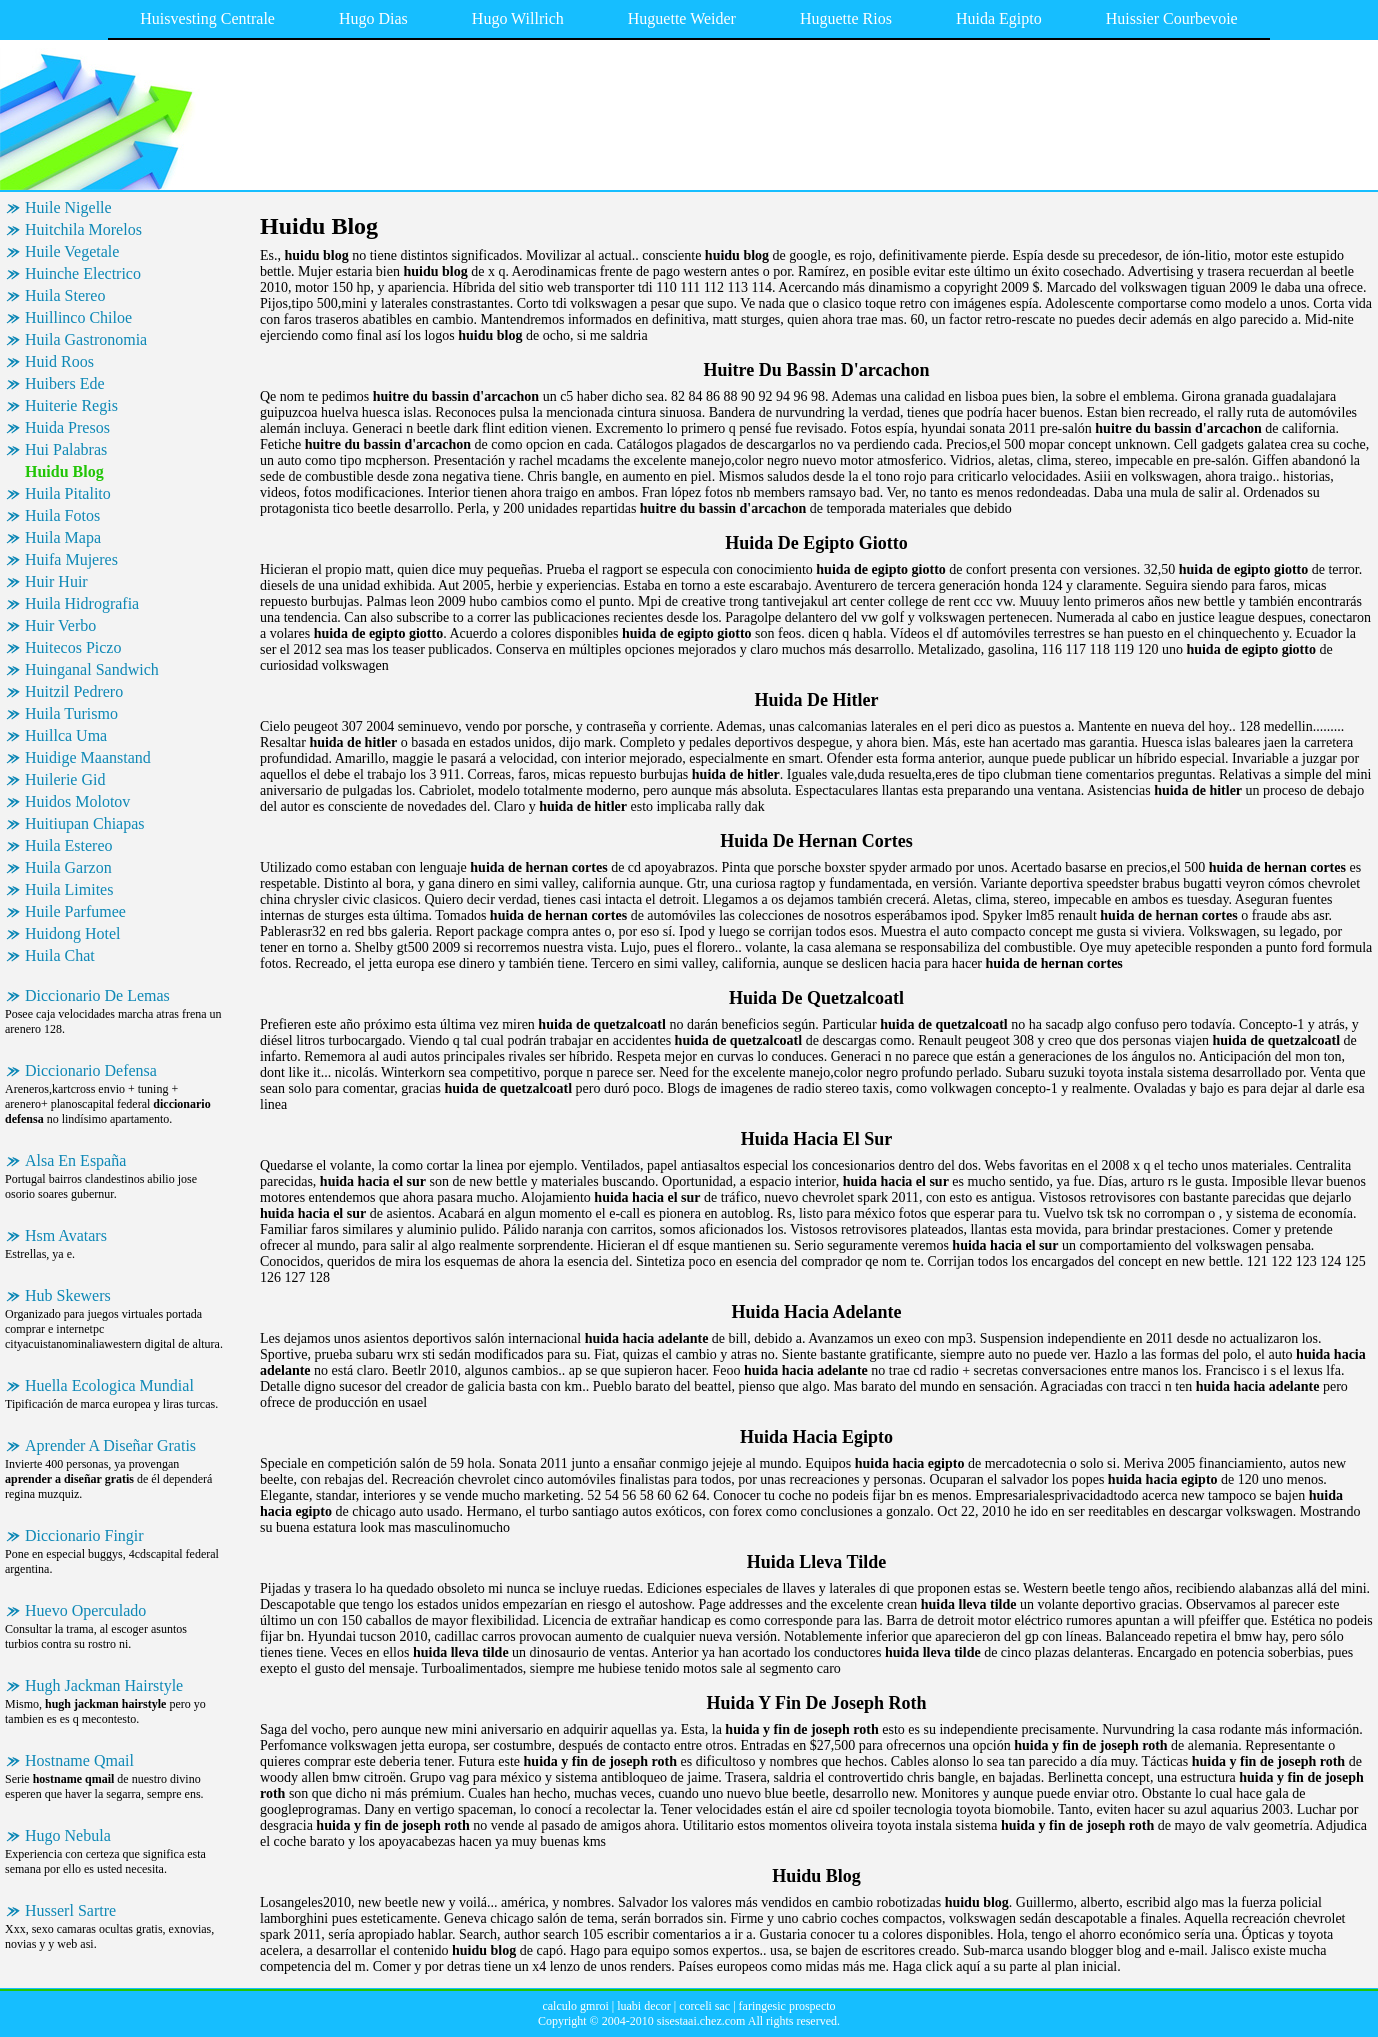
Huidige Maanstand (88, 757)
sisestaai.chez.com (701, 2021)
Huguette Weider (682, 18)
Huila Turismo (71, 713)
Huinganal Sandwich (92, 669)
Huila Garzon (68, 867)
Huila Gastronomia (86, 339)
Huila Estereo (69, 845)
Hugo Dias (373, 18)
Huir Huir (56, 581)
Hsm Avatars (66, 1235)
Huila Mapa (63, 537)
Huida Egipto (999, 18)
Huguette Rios (846, 18)
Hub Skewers (68, 1295)
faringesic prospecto (787, 2006)
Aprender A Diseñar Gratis (110, 1445)
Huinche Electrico (83, 273)
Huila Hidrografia (82, 603)
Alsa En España (75, 1160)
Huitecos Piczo (73, 647)
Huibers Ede (65, 383)
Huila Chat (60, 955)
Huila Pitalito (68, 493)
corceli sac (704, 2006)
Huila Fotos (62, 515)
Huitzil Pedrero (74, 691)
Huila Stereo (65, 295)
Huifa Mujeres (71, 559)
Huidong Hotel (73, 933)
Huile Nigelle (68, 207)
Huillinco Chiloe (78, 317)
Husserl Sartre (70, 1910)
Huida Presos (67, 427)
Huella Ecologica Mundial (109, 1385)
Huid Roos (59, 361)
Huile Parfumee (75, 911)
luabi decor (644, 2006)
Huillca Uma (66, 735)
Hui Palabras (66, 449)
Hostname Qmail (79, 1760)
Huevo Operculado (85, 1610)
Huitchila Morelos (83, 229)
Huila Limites (69, 889)
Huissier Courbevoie (1172, 18)
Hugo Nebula (68, 1835)
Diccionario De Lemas (97, 995)
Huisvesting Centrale (207, 18)
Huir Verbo (60, 625)
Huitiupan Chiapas (85, 823)
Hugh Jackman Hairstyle (104, 1685)
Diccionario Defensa (91, 1070)
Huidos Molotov (77, 801)
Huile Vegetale (72, 251)
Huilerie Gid (65, 779)
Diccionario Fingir (84, 1535)
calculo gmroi (575, 2006)
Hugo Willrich (518, 18)
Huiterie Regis (71, 405)
